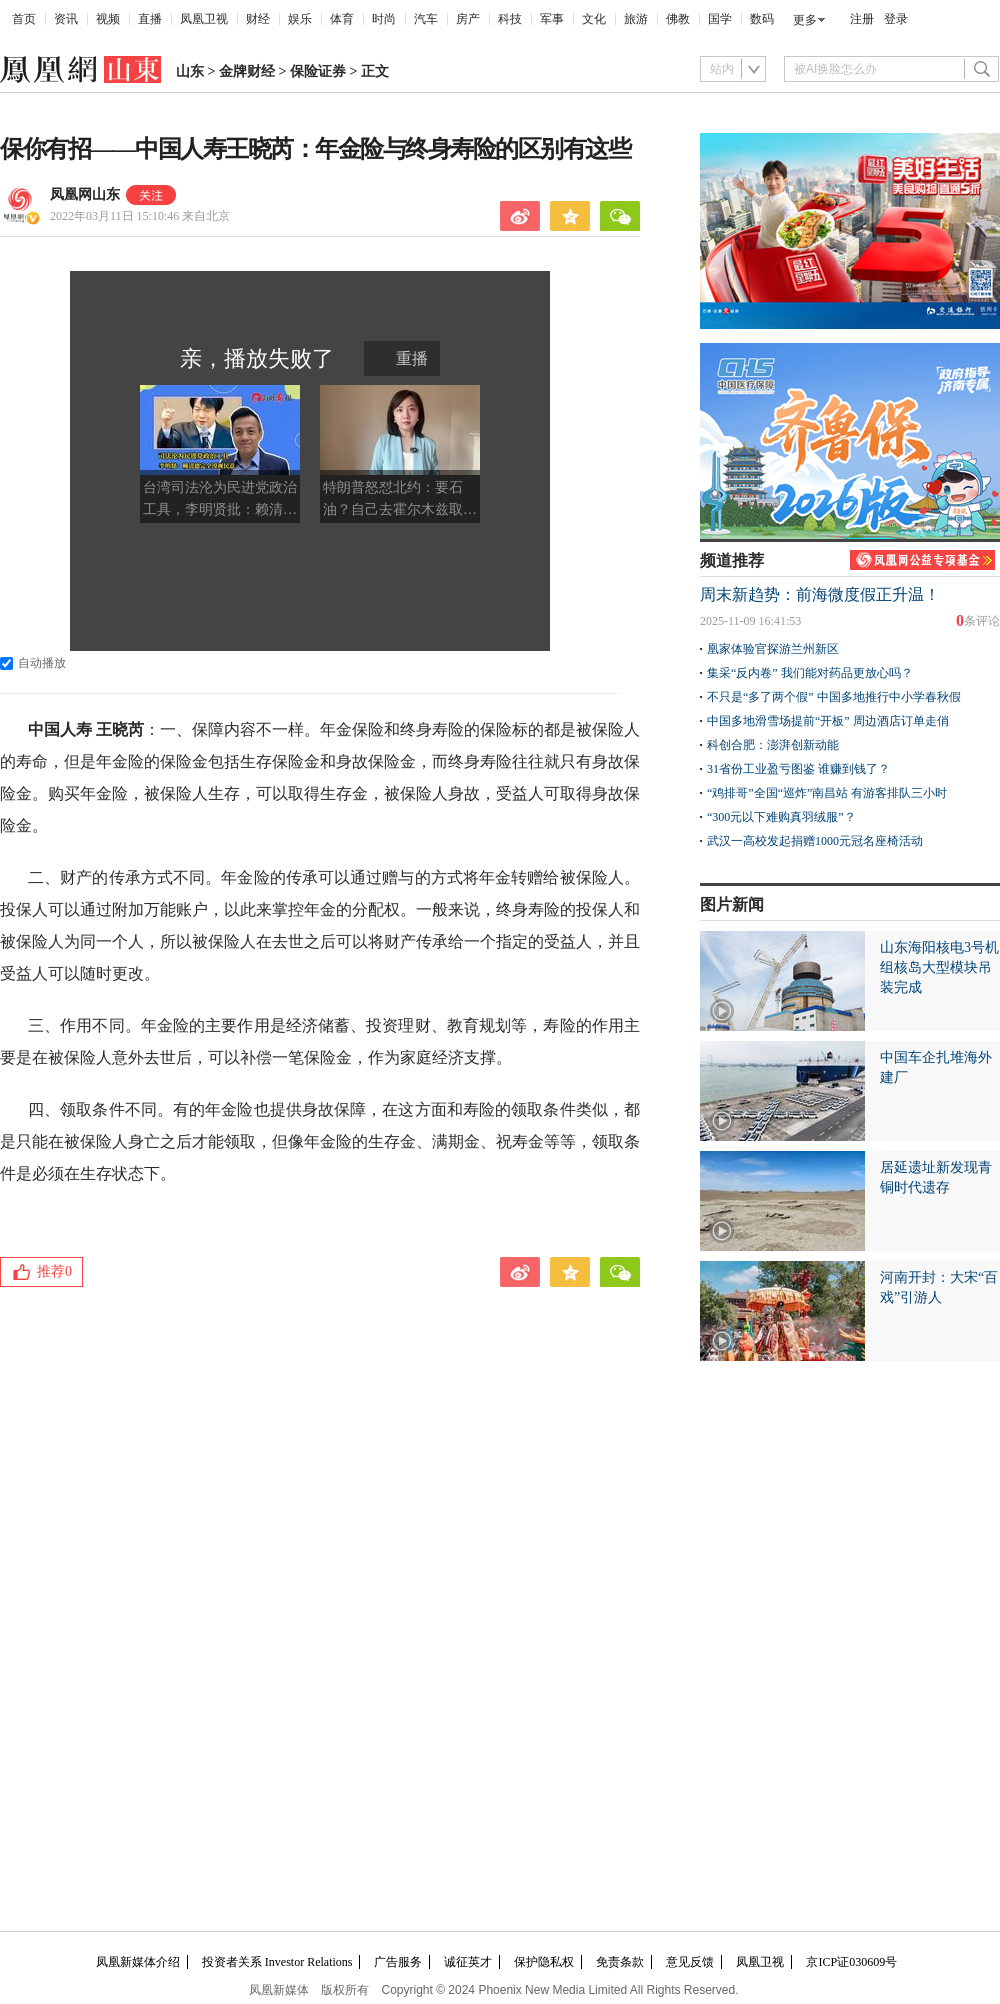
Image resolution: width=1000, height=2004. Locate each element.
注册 (862, 19)
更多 (805, 20)
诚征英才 (468, 1962)
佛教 (678, 19)
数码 (762, 19)
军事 (552, 19)
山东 (190, 71)
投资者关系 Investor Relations (277, 1962)
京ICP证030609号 (851, 1962)
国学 (720, 19)
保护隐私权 (544, 1962)
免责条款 (620, 1962)
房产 (468, 19)
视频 (108, 19)
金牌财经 (247, 71)
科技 (510, 19)
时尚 (384, 19)
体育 (342, 19)
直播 (150, 19)
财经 (258, 19)
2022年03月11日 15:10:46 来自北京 (140, 216)
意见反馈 (690, 1962)
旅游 (636, 19)
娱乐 (300, 19)
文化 (594, 19)
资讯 (66, 19)
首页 (24, 19)
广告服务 (398, 1962)
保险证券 (318, 71)
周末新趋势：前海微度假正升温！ (820, 594)
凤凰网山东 (85, 194)
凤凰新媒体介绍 (138, 1962)
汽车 (426, 19)
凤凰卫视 (204, 19)
